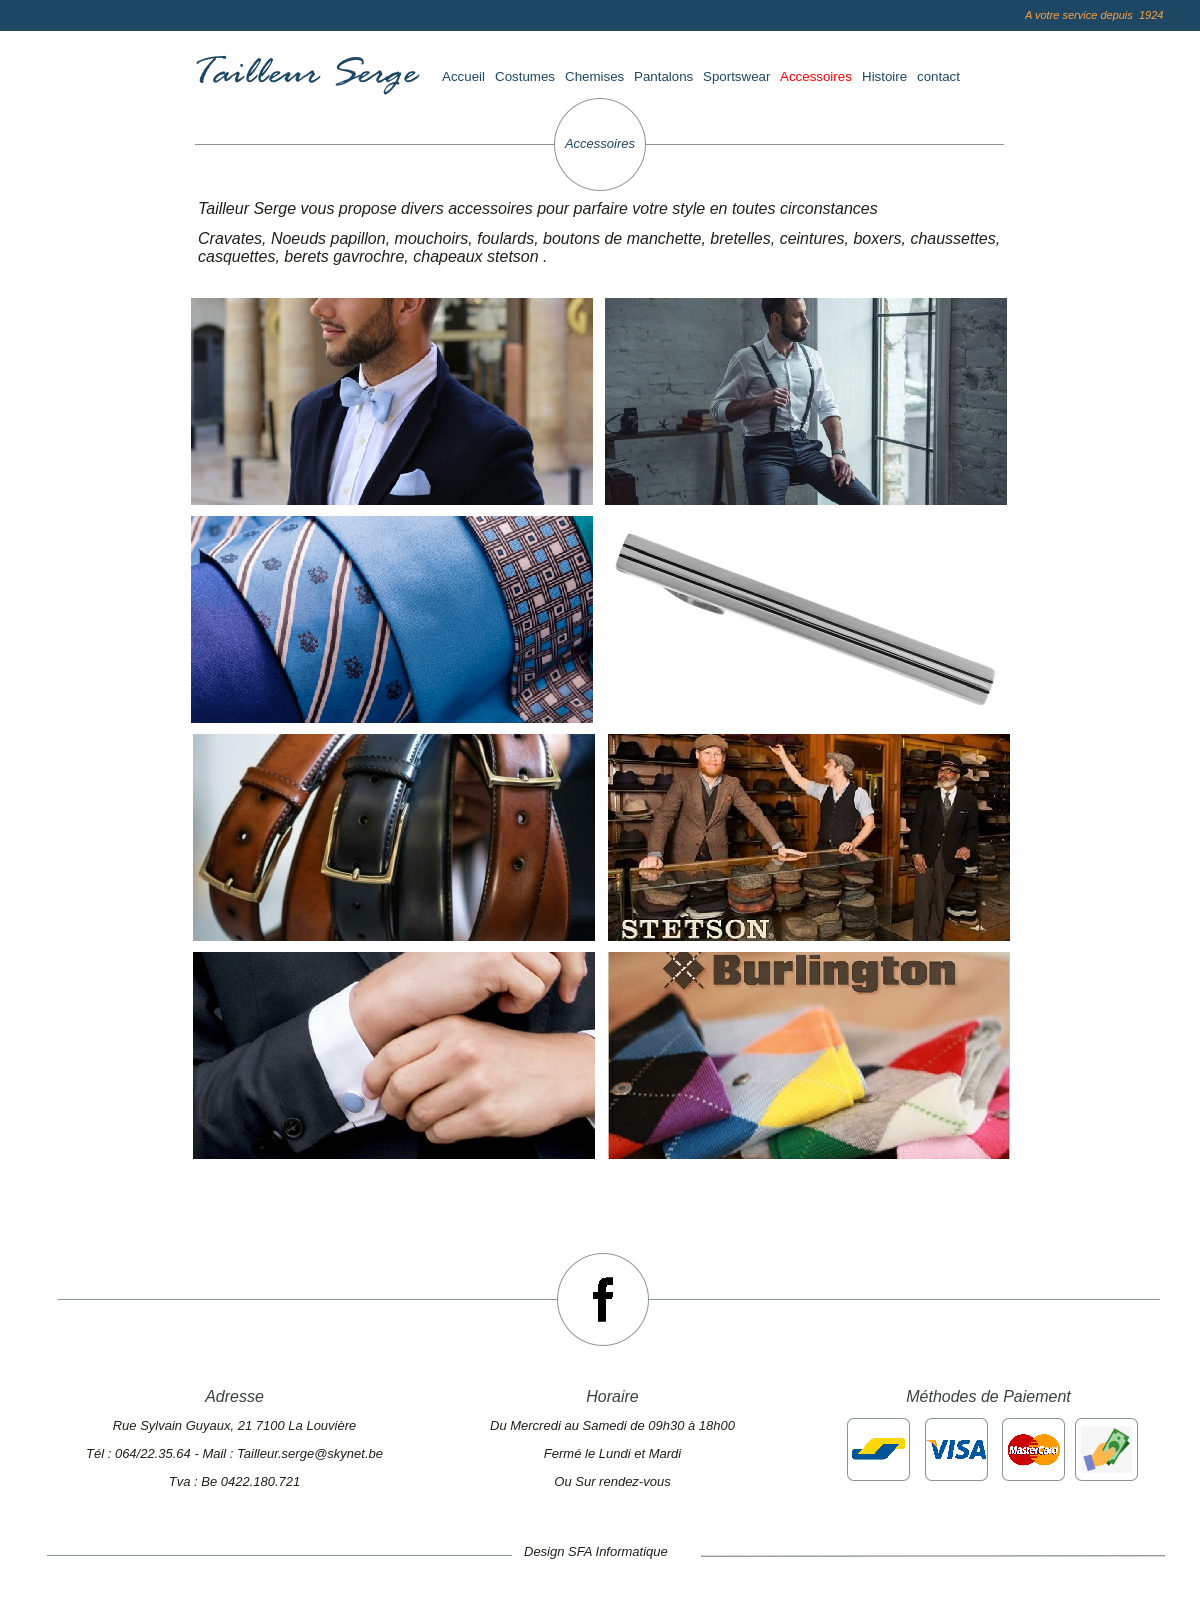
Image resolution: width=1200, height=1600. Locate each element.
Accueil (463, 76)
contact (938, 76)
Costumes (525, 76)
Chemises (594, 76)
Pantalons (663, 76)
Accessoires (816, 76)
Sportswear (736, 76)
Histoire (884, 76)
